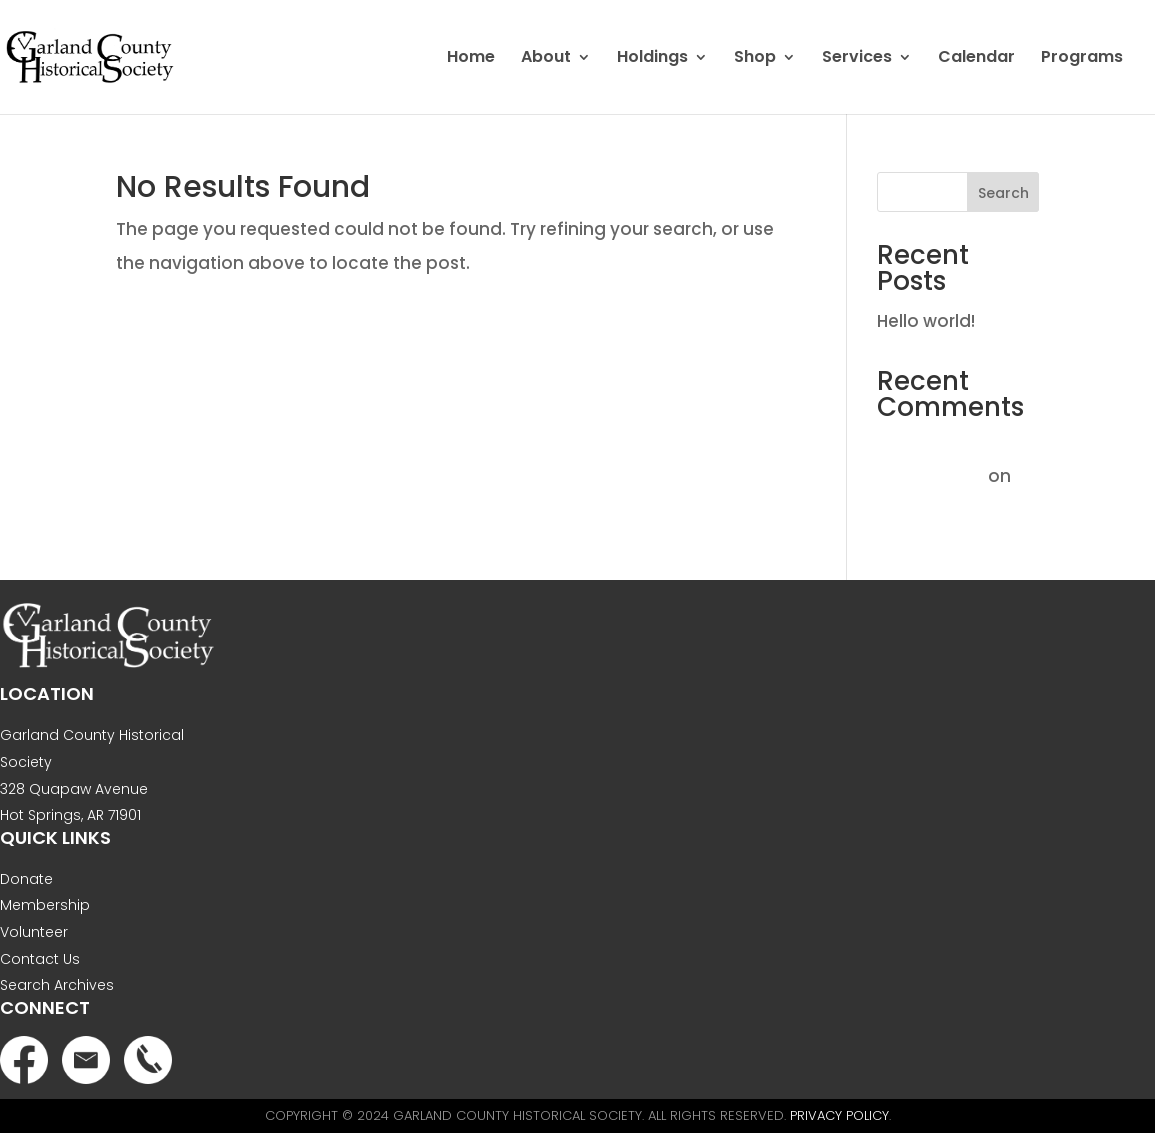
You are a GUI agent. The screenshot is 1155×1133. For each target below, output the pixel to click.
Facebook (24, 1060)
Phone (148, 1060)
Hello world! (926, 321)
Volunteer (34, 932)
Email (86, 1060)
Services (857, 59)
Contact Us (40, 959)
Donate (26, 879)
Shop (755, 59)
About (546, 59)
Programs (1082, 59)
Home (471, 59)
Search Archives (57, 985)
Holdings (652, 59)
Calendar (976, 59)
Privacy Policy (839, 1115)
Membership (45, 905)
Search (1003, 193)
